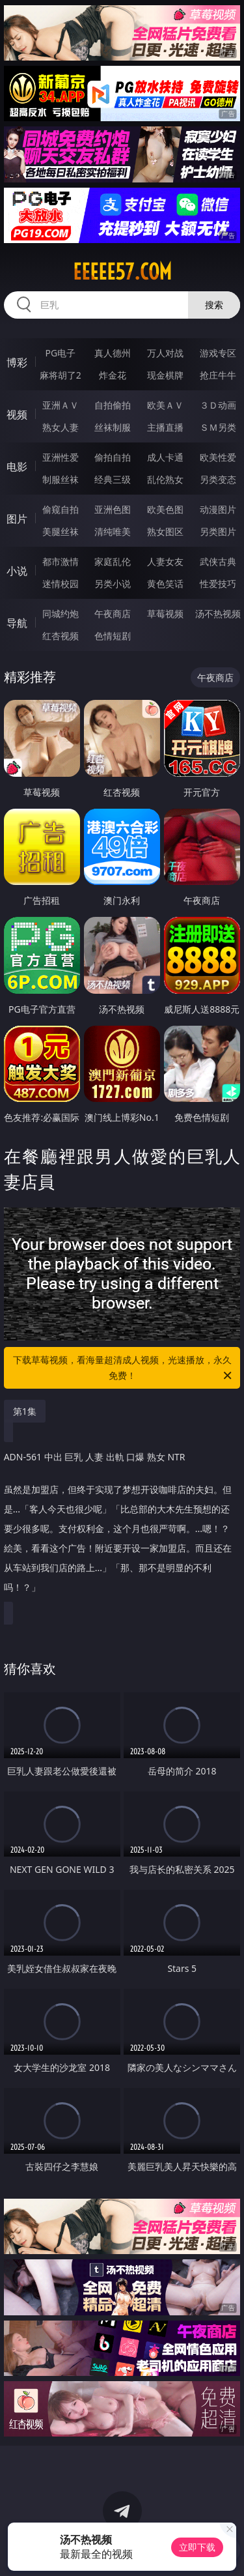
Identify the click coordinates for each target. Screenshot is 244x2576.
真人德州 (112, 353)
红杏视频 (60, 636)
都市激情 (60, 561)
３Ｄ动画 (218, 405)
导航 (17, 623)
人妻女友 (165, 561)
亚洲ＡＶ (60, 405)
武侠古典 (218, 561)
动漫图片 (218, 509)
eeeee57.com (122, 272)
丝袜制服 (112, 427)
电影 (17, 466)
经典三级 (112, 479)
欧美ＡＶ (165, 405)
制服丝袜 (60, 479)
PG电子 (60, 353)
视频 (17, 414)
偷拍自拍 (112, 457)
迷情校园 (60, 583)
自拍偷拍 (112, 405)
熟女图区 (165, 531)
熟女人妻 (60, 427)
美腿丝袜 (60, 531)
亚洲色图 (112, 509)
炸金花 (112, 375)
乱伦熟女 (165, 479)
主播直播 (165, 427)
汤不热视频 (218, 613)
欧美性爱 (218, 457)
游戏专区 (218, 353)
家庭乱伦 (112, 561)
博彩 (17, 362)
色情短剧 (112, 636)
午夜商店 (112, 613)
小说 (17, 571)
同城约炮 (60, 613)
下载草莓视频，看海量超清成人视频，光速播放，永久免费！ (123, 1368)
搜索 (214, 304)
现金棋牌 (165, 375)
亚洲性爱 (60, 457)
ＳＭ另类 (218, 427)
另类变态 (218, 479)
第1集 (24, 1411)
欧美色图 (165, 509)
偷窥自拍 (60, 509)
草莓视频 (165, 613)
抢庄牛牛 (218, 375)
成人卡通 (165, 457)
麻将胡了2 (60, 375)
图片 (17, 519)
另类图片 (218, 531)
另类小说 (112, 583)
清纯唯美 (112, 531)
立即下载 (197, 2547)
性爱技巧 (218, 583)
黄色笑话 (165, 583)
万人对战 (165, 353)
